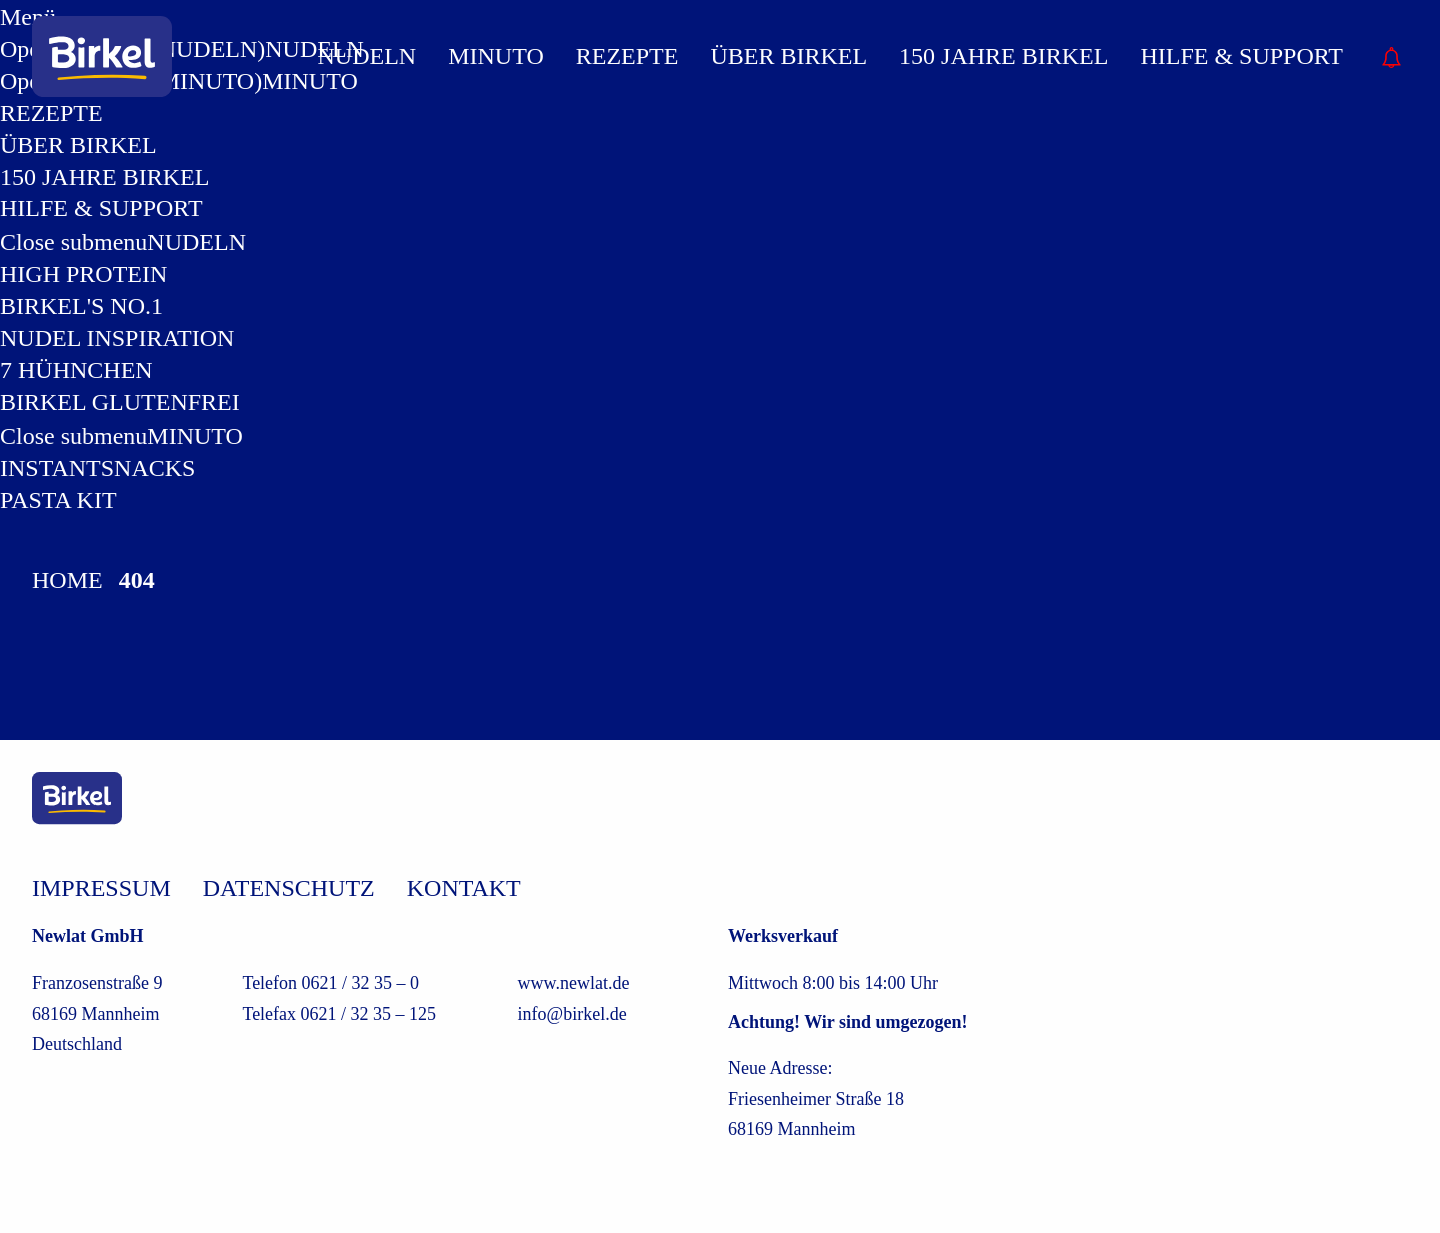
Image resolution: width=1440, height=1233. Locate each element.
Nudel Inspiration (117, 338)
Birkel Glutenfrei (120, 402)
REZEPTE (627, 56)
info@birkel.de (572, 1014)
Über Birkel (78, 145)
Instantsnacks (97, 468)
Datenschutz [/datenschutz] (289, 888)
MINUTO (195, 436)
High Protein (83, 274)
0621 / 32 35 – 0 (361, 983)
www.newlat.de (574, 983)
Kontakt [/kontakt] (464, 888)
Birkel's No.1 (81, 306)
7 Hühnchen (76, 370)
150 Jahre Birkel (104, 177)
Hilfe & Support (101, 208)
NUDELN (196, 242)
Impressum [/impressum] (101, 888)
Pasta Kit (58, 500)
